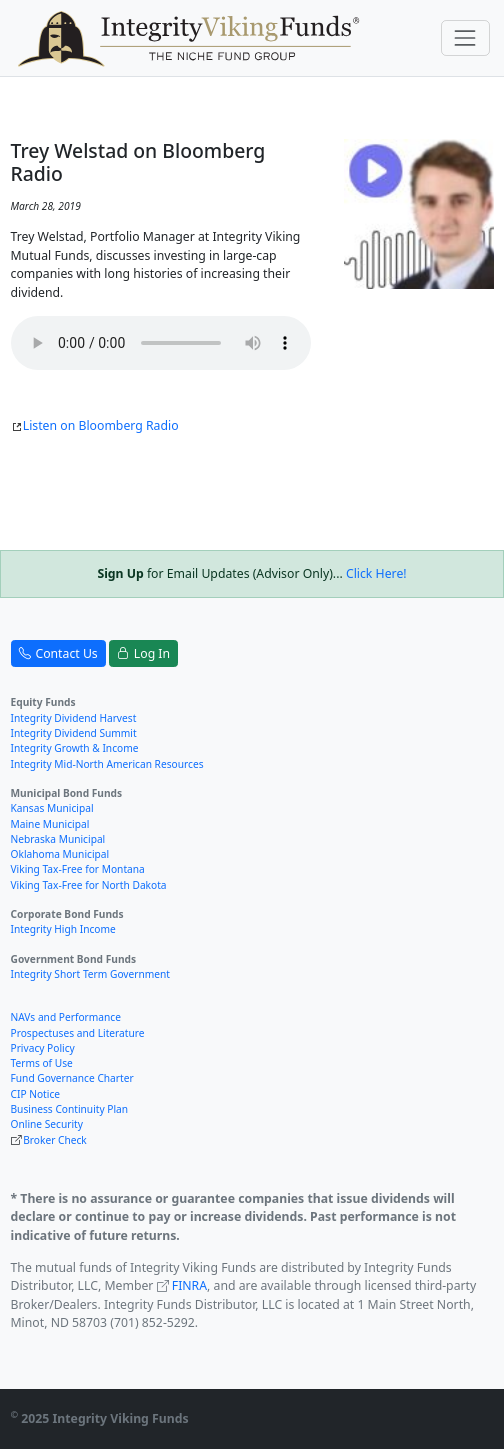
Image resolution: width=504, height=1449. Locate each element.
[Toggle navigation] (465, 37)
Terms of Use (42, 1063)
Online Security (47, 1124)
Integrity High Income (63, 929)
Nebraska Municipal (58, 839)
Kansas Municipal (52, 808)
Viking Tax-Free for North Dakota (89, 885)
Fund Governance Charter (72, 1078)
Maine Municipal (50, 824)
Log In (143, 654)
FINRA (189, 1285)
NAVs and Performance (66, 1017)
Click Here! (376, 573)
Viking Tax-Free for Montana (78, 869)
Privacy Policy (43, 1048)
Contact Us (58, 654)
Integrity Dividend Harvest (74, 718)
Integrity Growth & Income (75, 748)
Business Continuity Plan (70, 1109)
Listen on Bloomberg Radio (95, 425)
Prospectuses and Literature (78, 1033)
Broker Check (55, 1140)
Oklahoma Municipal (60, 854)
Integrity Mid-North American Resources (107, 764)
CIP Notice (36, 1094)
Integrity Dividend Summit (74, 733)
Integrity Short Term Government (91, 974)
